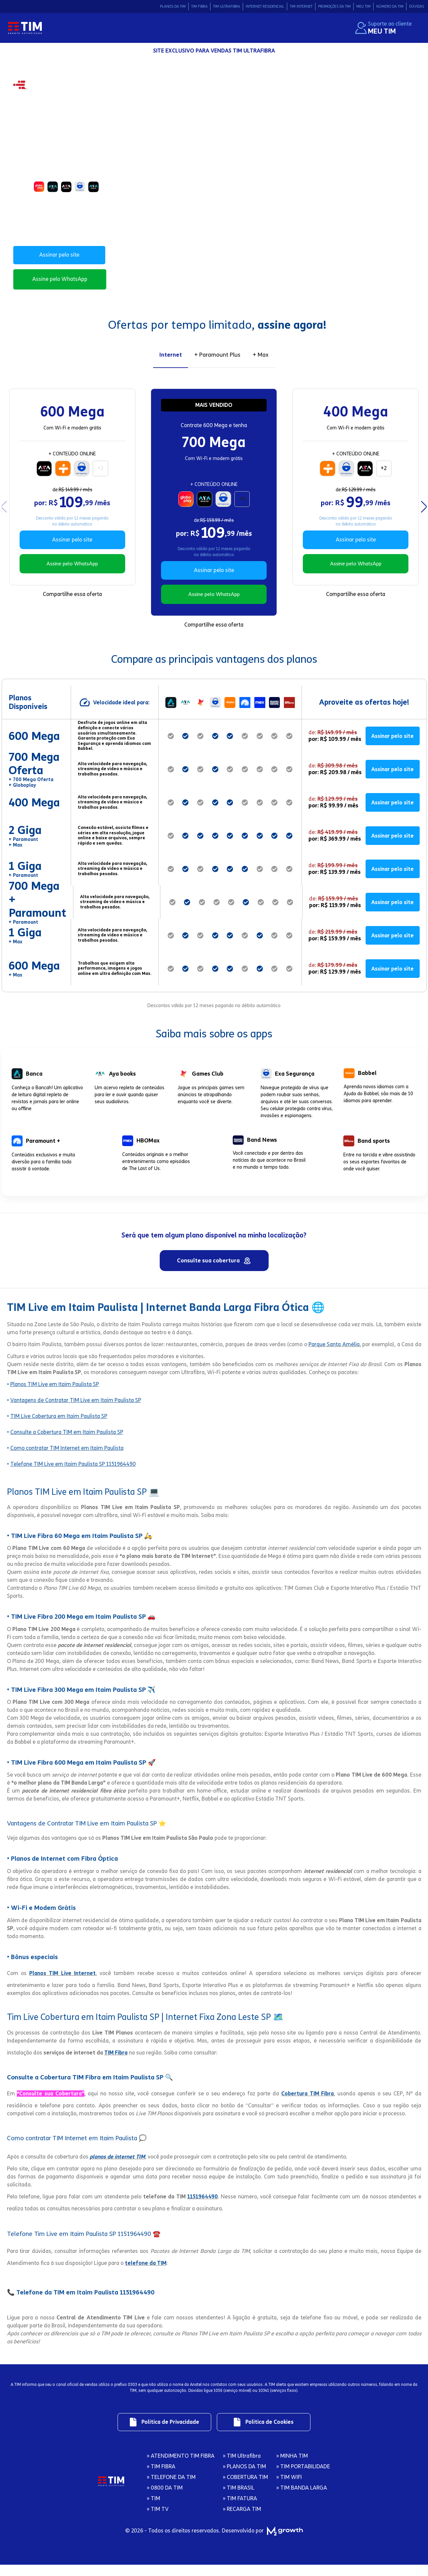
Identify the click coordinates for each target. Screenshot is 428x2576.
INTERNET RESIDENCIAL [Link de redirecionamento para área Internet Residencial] (265, 6)
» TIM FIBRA (161, 2479)
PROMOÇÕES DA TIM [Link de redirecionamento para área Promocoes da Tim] (334, 6)
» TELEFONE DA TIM (171, 2490)
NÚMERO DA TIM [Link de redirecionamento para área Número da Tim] (389, 6)
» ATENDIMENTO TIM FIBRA (180, 2469)
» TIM (153, 2511)
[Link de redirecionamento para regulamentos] (160, 2433)
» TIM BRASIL (238, 2501)
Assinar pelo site (59, 255)
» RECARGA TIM (242, 2522)
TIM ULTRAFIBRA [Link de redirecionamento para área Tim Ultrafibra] (226, 6)
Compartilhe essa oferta (72, 601)
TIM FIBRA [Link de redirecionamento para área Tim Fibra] (199, 6)
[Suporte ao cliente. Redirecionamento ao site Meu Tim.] (383, 28)
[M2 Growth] (283, 2543)
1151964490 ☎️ (139, 2243)
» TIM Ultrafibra (242, 2469)
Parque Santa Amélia (334, 1353)
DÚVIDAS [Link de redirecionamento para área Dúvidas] (416, 6)
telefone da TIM (145, 2272)
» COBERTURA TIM (245, 2490)
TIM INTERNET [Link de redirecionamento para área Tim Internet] (301, 6)
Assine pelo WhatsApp (59, 279)
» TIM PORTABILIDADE (303, 2479)
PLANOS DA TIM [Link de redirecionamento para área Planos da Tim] (173, 6)
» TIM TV (158, 2522)
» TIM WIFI (289, 2490)
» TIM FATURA (240, 2511)
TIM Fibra (116, 2061)
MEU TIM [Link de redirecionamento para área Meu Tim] (363, 6)
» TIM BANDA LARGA (301, 2501)
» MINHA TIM (292, 2469)
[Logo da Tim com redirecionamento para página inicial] (25, 28)
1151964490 (202, 2205)
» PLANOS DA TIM (244, 2479)
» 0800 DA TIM (165, 2501)
